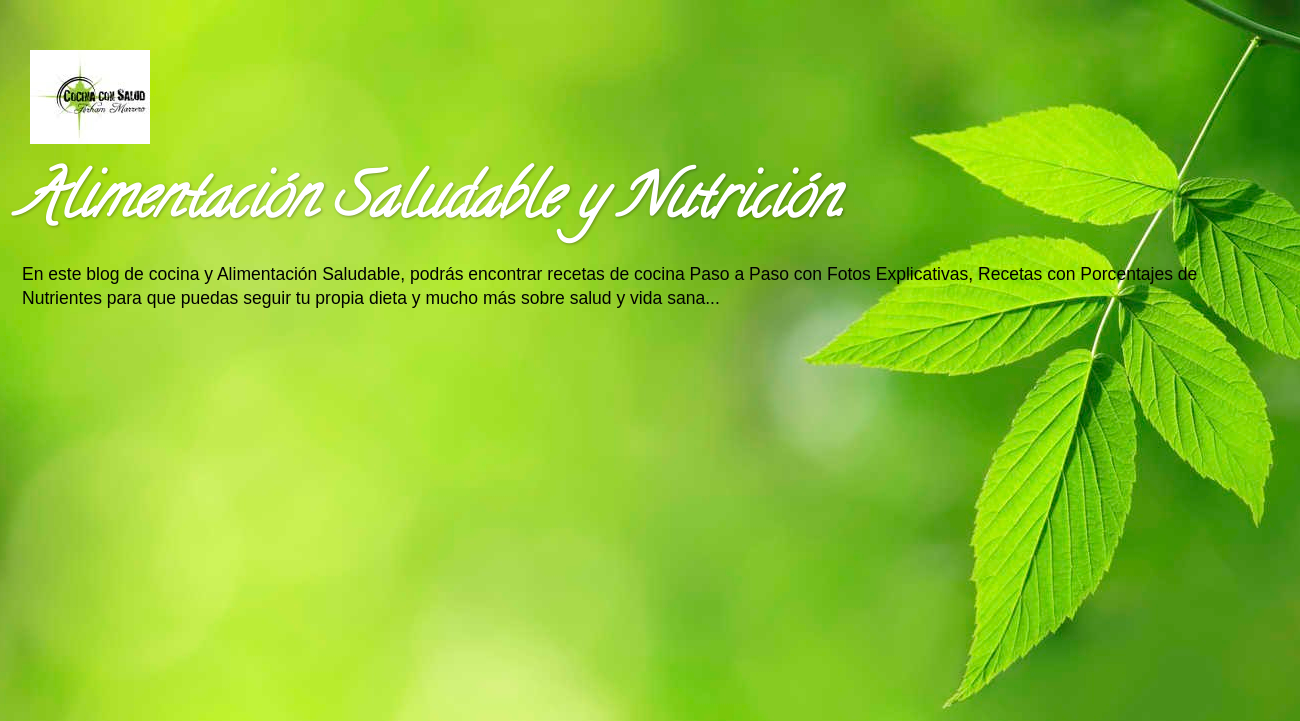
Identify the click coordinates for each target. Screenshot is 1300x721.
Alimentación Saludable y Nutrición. (432, 204)
